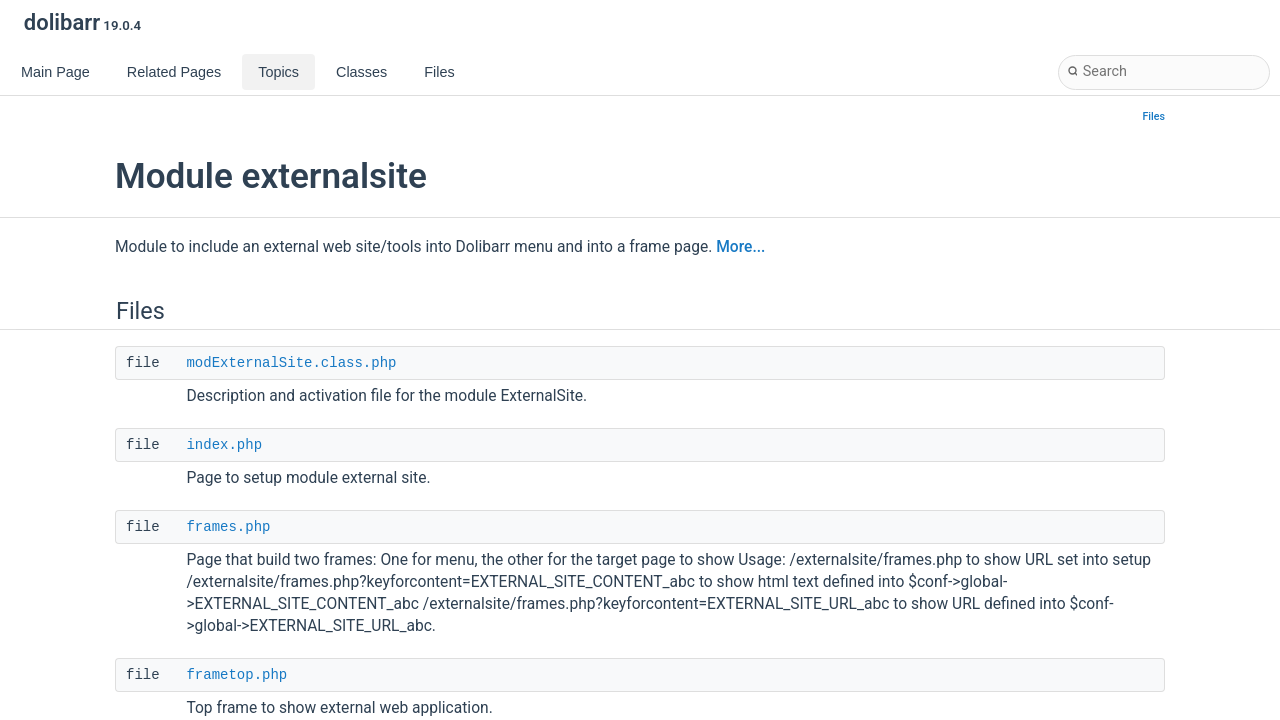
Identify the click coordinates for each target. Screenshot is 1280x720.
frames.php (228, 527)
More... (740, 247)
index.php (224, 445)
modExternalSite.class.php (291, 363)
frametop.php (236, 675)
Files (1154, 116)
